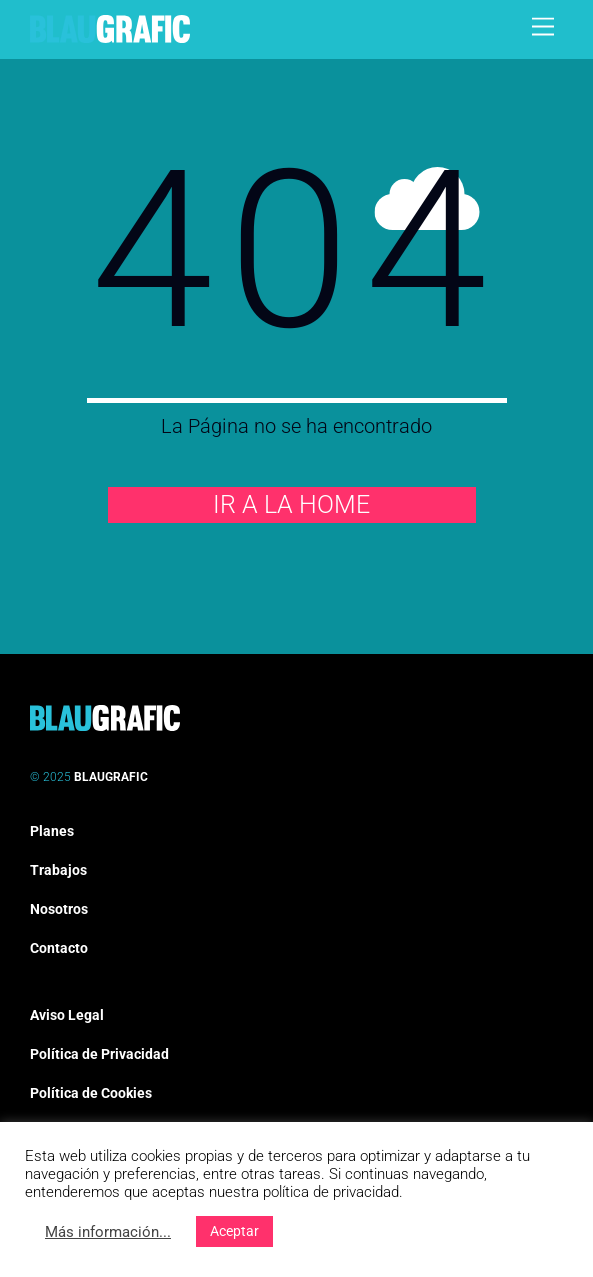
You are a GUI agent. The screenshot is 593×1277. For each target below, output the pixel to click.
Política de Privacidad (99, 1054)
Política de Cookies (91, 1093)
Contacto (59, 948)
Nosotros (59, 909)
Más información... (108, 1232)
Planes (52, 831)
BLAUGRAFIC (111, 777)
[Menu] (543, 27)
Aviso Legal (67, 1015)
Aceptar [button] (234, 1231)
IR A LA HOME (291, 504)
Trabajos (58, 870)
